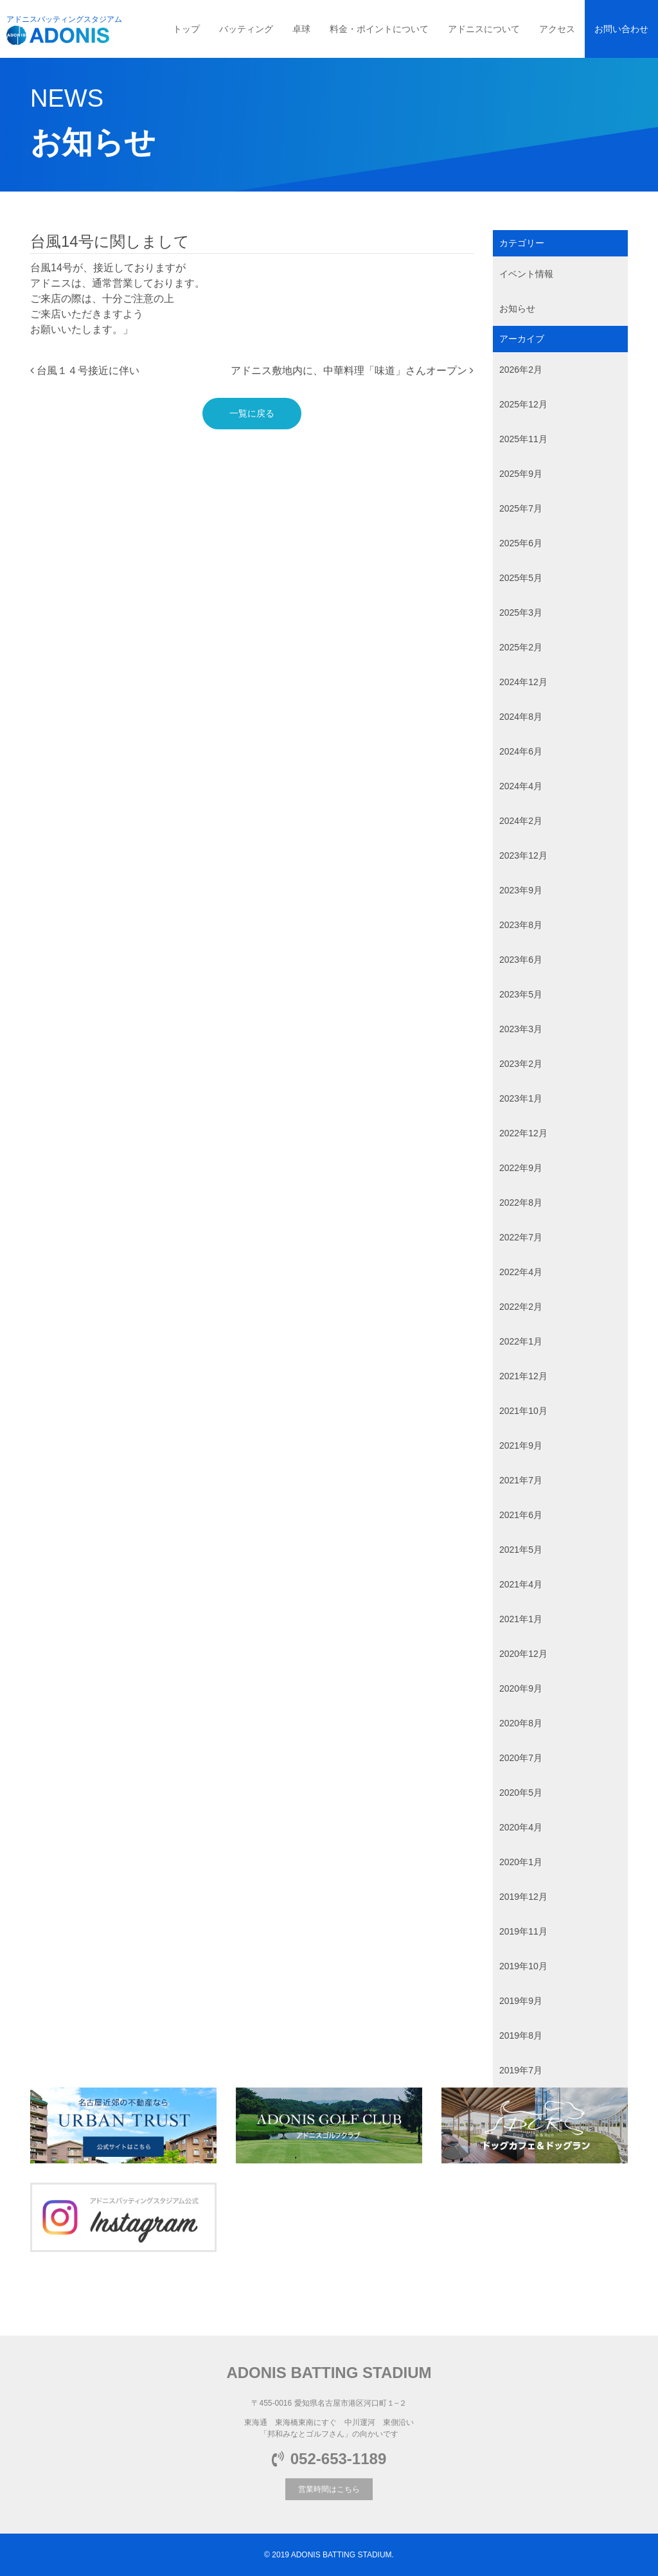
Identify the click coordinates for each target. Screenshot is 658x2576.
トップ (186, 29)
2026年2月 (520, 369)
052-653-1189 (329, 2458)
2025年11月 (523, 439)
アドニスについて (484, 29)
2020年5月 (520, 1792)
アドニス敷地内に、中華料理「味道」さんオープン (352, 370)
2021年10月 (523, 1411)
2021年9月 (520, 1445)
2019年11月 (523, 1931)
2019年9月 (520, 2001)
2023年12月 (523, 855)
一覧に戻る (251, 413)
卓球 (301, 29)
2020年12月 (523, 1654)
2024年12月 (523, 682)
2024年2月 (520, 821)
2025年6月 (520, 543)
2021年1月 (520, 1619)
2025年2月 (520, 647)
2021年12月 (523, 1376)
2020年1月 (520, 1862)
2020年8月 (520, 1723)
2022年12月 (523, 1133)
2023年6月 (520, 959)
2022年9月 (520, 1168)
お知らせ (517, 308)
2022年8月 (520, 1202)
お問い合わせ (621, 29)
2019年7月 (520, 2070)
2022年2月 (520, 1306)
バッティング (246, 29)
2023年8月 (520, 925)
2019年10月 (523, 1966)
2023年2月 (520, 1064)
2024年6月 (520, 751)
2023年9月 (520, 890)
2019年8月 (520, 2035)
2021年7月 (520, 1480)
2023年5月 (520, 994)
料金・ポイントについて (379, 29)
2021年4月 (520, 1584)
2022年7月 (520, 1237)
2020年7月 (520, 1758)
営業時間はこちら (329, 2489)
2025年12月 (523, 404)
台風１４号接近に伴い (84, 370)
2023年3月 (520, 1029)
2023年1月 (520, 1098)
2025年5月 (520, 578)
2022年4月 (520, 1272)
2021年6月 (520, 1515)
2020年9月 (520, 1688)
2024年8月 (520, 716)
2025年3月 (520, 612)
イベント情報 (526, 274)
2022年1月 (520, 1341)
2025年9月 (520, 474)
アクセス (557, 29)
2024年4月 (520, 786)
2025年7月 (520, 508)
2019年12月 (523, 1897)
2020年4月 (520, 1827)
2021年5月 (520, 1549)
